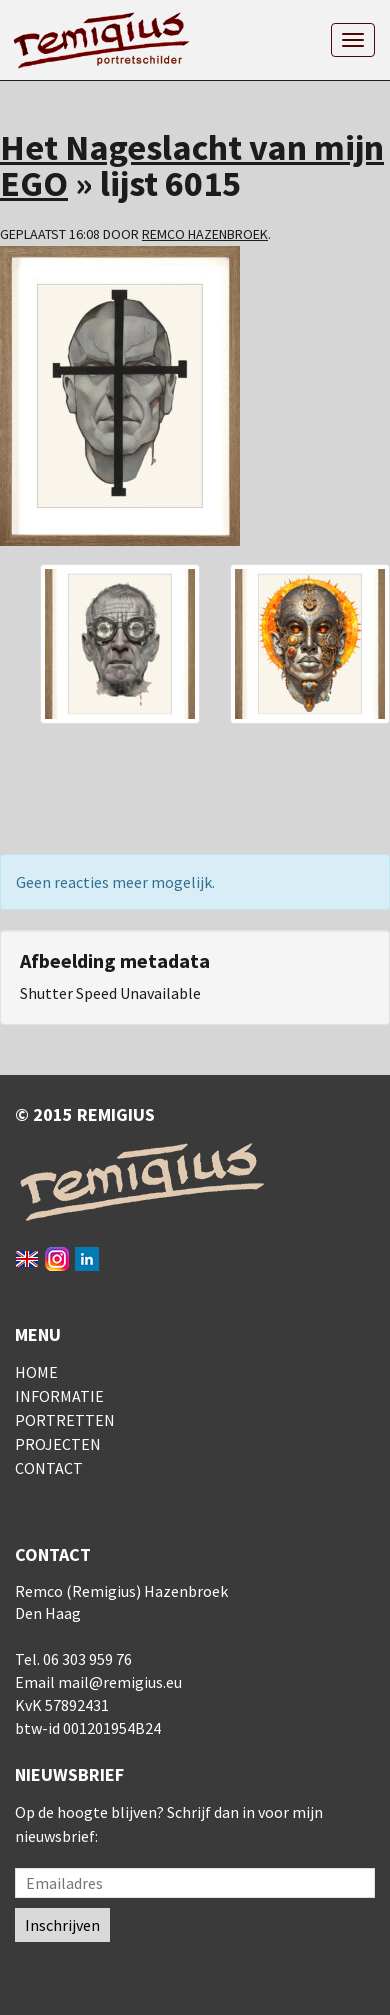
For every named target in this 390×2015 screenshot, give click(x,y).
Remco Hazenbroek (205, 234)
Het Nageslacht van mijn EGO (192, 165)
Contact (49, 1468)
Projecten (58, 1444)
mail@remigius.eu (120, 1682)
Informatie (59, 1396)
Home (36, 1372)
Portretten (65, 1420)
